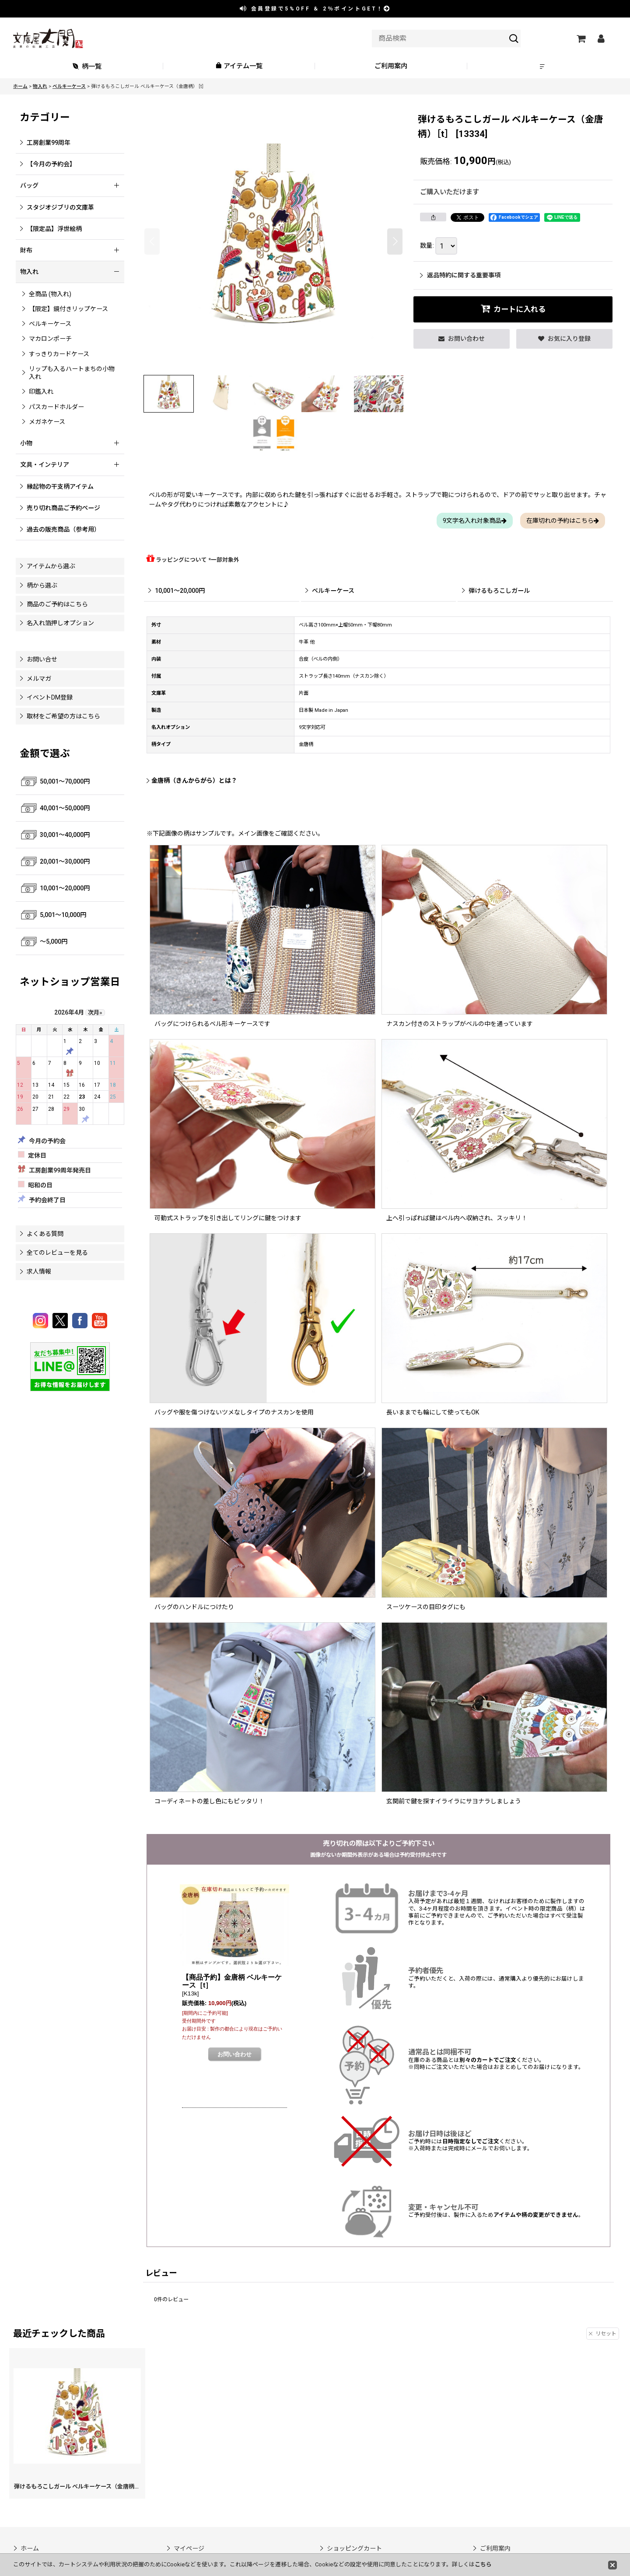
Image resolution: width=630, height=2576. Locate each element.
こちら (483, 2564)
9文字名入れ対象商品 (475, 520)
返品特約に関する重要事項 (460, 275)
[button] (543, 66)
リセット (602, 2334)
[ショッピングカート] (580, 38)
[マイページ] (601, 38)
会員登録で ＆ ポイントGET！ (315, 9)
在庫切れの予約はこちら (562, 520)
